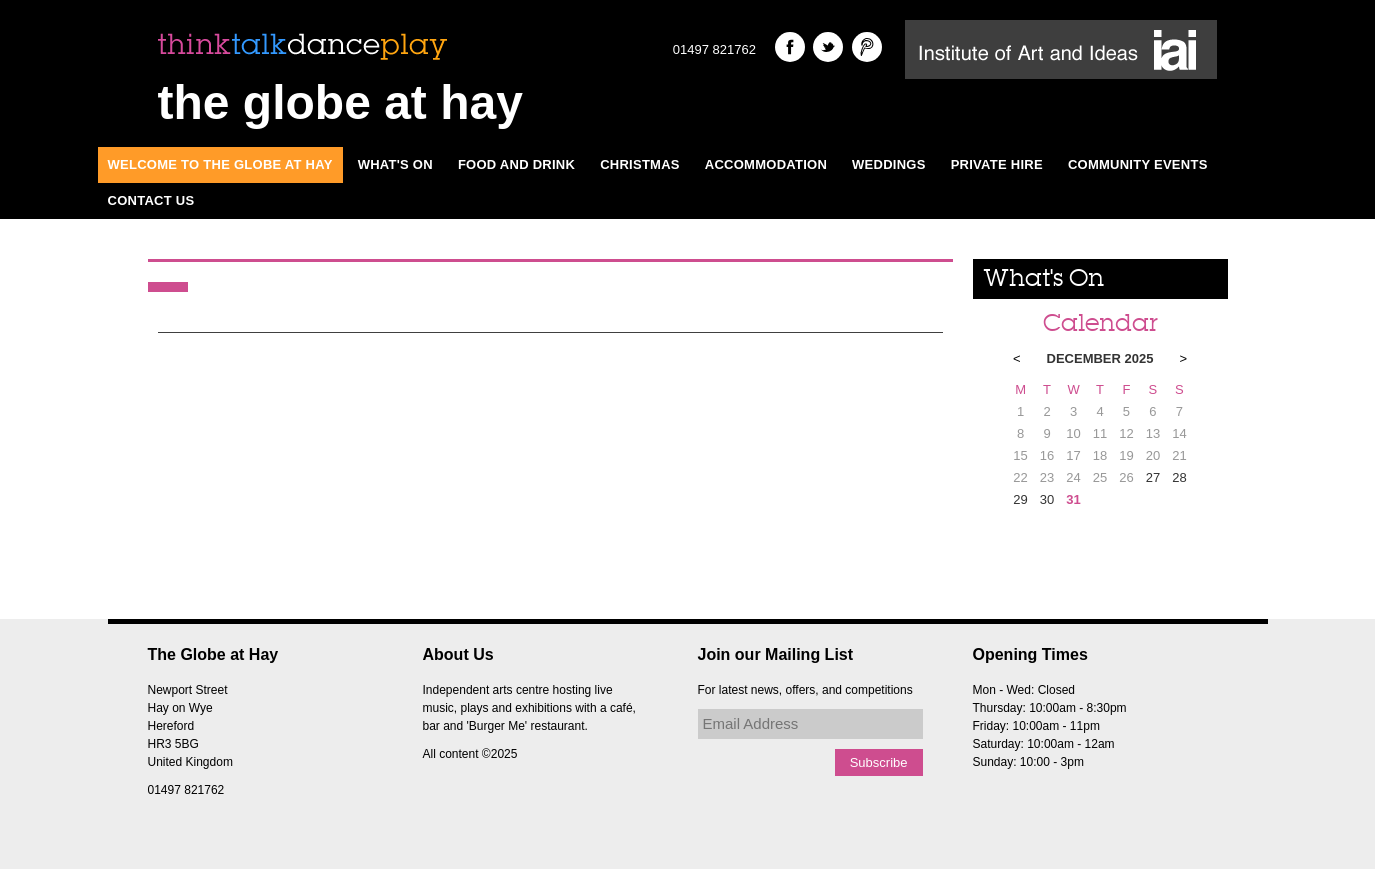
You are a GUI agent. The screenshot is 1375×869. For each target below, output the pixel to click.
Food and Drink (516, 164)
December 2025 (1100, 358)
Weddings (889, 164)
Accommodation (766, 164)
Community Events (1138, 164)
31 (1073, 499)
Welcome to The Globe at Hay (220, 164)
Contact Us (151, 200)
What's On (395, 164)
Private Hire (997, 164)
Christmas (640, 164)
